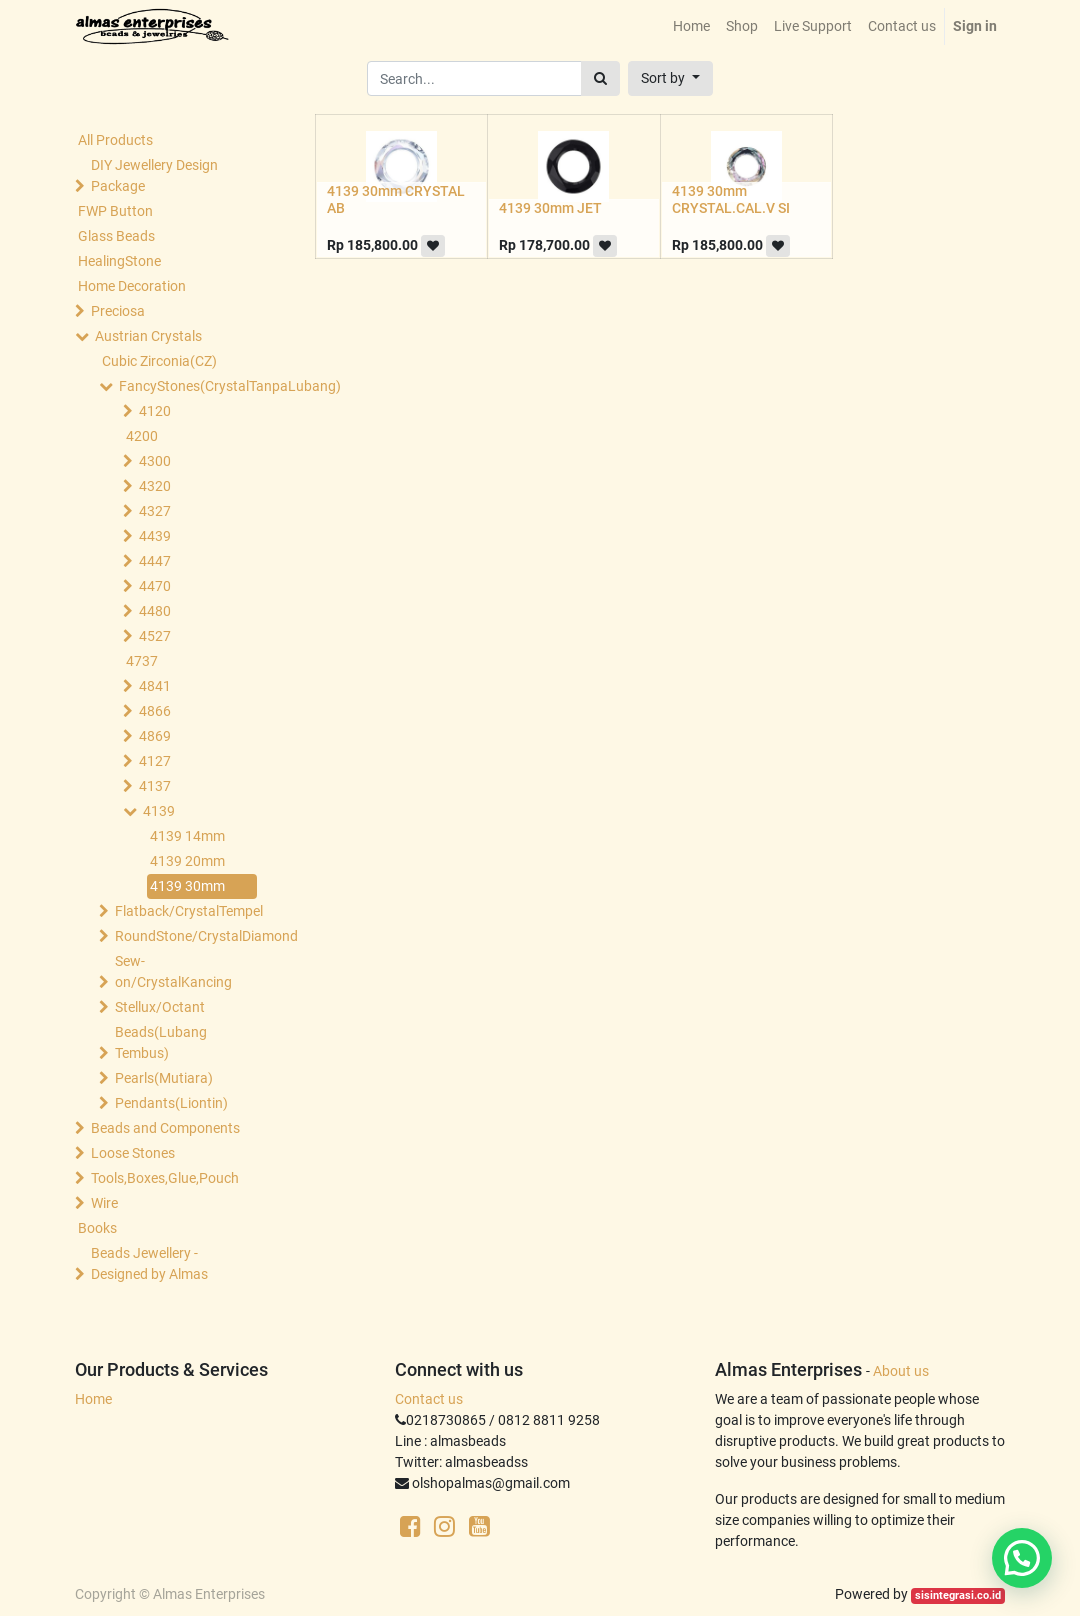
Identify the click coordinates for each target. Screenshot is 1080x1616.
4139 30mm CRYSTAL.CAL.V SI (731, 199)
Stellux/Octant (160, 1007)
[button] (670, 78)
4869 (155, 736)
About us (901, 1371)
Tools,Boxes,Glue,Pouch (165, 1178)
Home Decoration (132, 286)
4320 (155, 486)
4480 (155, 611)
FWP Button (115, 211)
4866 (155, 711)
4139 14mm (187, 836)
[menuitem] (691, 26)
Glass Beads (116, 236)
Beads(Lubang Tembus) (161, 1042)
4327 (155, 511)
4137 (155, 786)
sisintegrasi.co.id (958, 1595)
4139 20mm (187, 861)
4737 (142, 661)
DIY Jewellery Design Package (154, 175)
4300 (155, 461)
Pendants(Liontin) (171, 1103)
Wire (104, 1203)
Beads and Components (165, 1128)
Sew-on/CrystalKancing (173, 971)
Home (93, 1399)
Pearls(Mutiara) (164, 1078)
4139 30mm (187, 886)
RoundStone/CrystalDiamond (188, 936)
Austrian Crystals (148, 336)
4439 (155, 536)
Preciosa (118, 311)
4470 (155, 586)
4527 (155, 636)
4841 (155, 686)
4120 (155, 411)
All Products (115, 140)
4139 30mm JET (550, 208)
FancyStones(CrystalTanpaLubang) (192, 386)
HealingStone (119, 261)
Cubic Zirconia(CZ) (159, 361)
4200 (142, 436)
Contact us (429, 1399)
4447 (155, 561)
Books (97, 1228)
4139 (159, 811)
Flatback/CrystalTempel (188, 911)
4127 (155, 761)
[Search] (600, 78)
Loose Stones (133, 1153)
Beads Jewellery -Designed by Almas (149, 1263)
